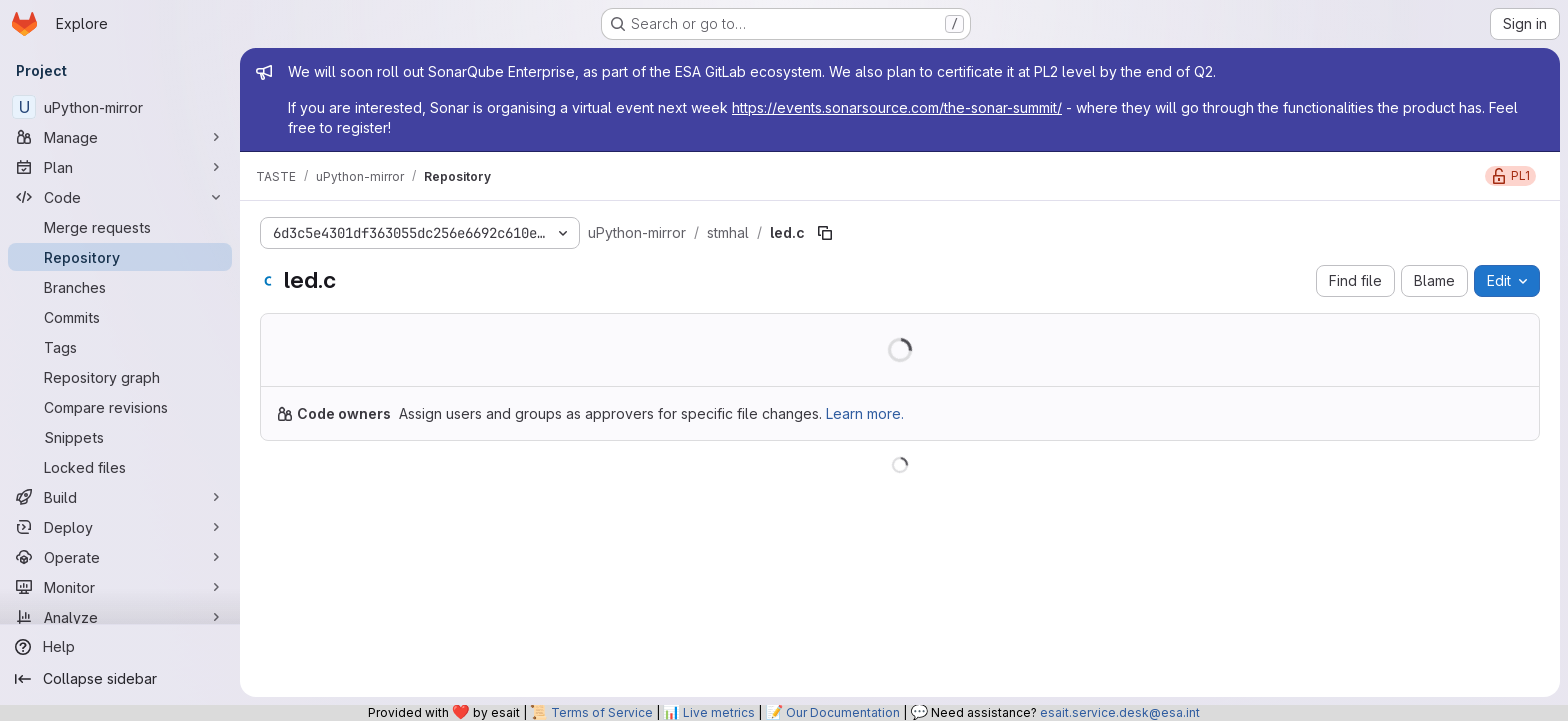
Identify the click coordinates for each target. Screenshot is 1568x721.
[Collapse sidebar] (120, 679)
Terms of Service (602, 712)
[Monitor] (120, 587)
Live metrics (719, 712)
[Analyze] (120, 617)
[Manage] (120, 137)
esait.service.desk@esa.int (1120, 712)
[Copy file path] (825, 233)
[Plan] (120, 167)
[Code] (120, 197)
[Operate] (120, 557)
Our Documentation (843, 712)
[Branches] (120, 287)
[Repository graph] (120, 377)
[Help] (120, 647)
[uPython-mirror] (120, 107)
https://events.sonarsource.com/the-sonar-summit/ (897, 107)
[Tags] (120, 347)
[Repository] (120, 257)
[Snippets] (120, 437)
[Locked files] (120, 467)
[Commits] (120, 317)
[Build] (120, 497)
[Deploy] (120, 527)
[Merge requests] (120, 227)
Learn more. (865, 413)
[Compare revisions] (120, 407)
